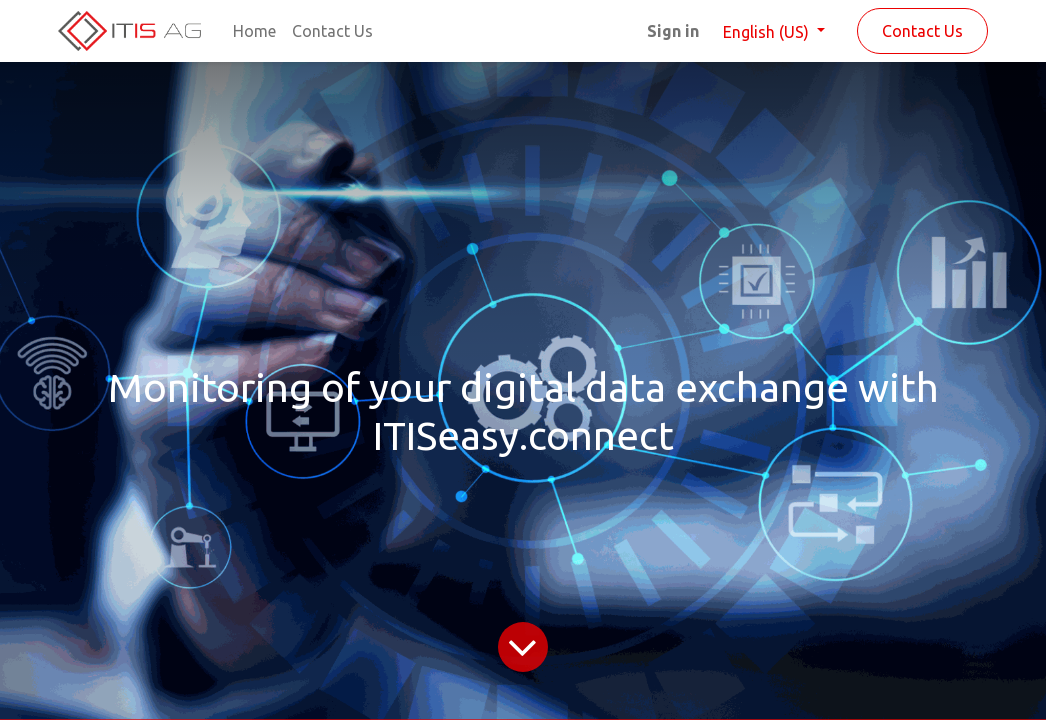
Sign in (673, 31)
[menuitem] (254, 31)
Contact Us (922, 31)
